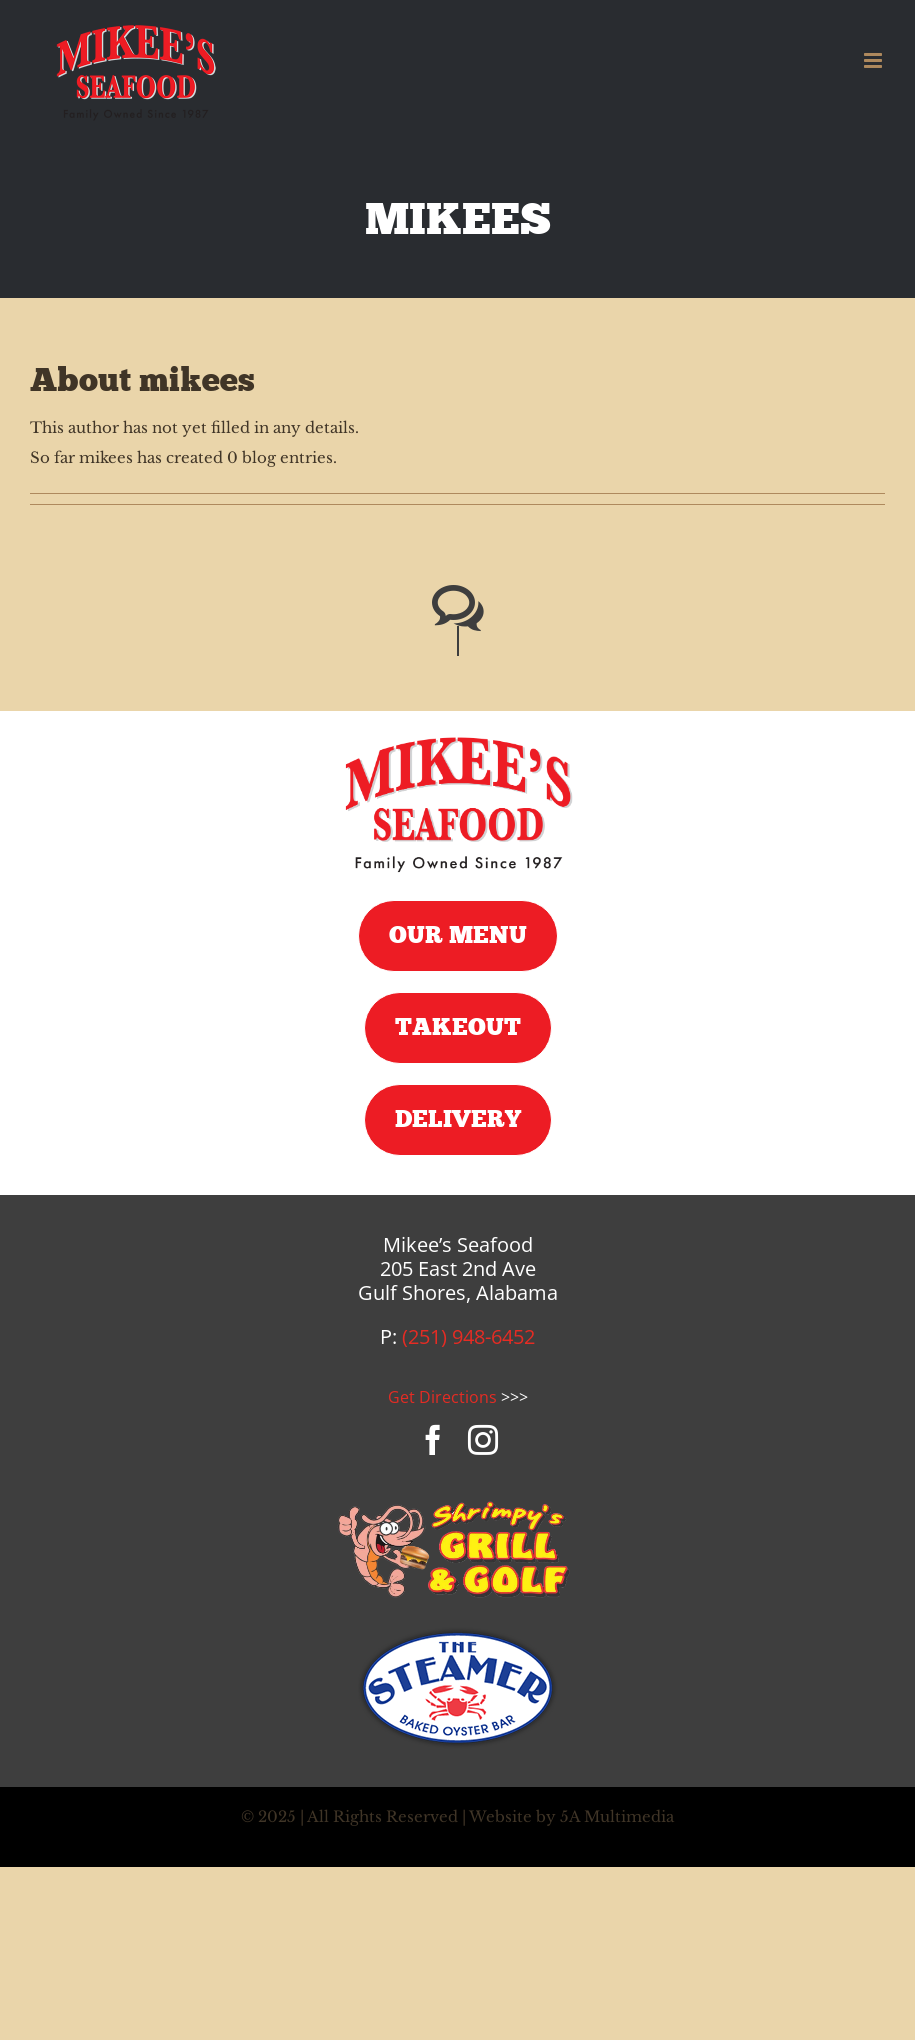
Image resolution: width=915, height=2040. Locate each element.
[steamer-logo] (458, 1634)
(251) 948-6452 (468, 1336)
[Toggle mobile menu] (874, 60)
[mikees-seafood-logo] (458, 737)
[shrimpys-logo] (458, 1503)
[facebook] (433, 1440)
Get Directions (442, 1397)
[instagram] (483, 1440)
